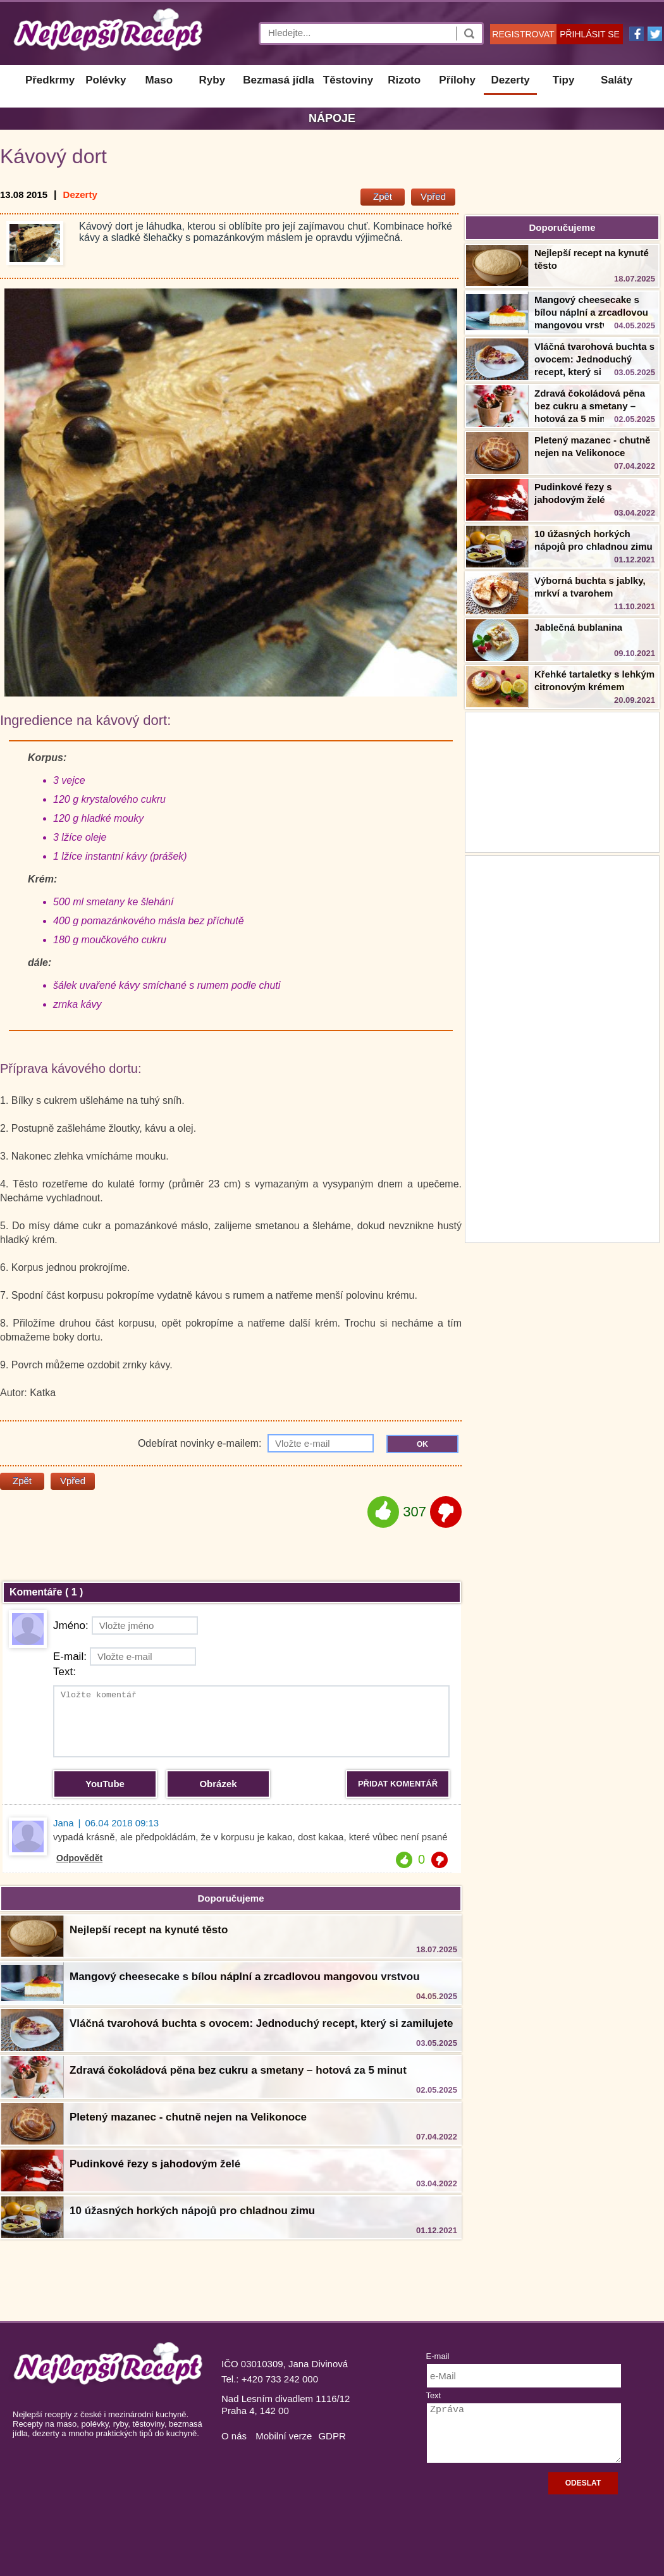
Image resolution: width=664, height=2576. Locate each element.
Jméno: (125, 1625)
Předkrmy (50, 80)
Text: (64, 1672)
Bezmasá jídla (278, 80)
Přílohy (457, 80)
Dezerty (510, 80)
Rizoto (404, 80)
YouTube (105, 1783)
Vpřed (433, 196)
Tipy (564, 80)
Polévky (105, 80)
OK (422, 1444)
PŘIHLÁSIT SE (590, 34)
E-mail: (124, 1656)
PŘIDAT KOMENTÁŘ (398, 1783)
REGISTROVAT (523, 34)
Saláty (616, 80)
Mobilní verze (283, 2435)
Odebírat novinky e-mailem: (256, 1443)
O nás (234, 2435)
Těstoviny (348, 80)
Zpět (382, 196)
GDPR (331, 2435)
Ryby (212, 80)
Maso (159, 80)
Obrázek (218, 1783)
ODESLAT (583, 2483)
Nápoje (332, 118)
